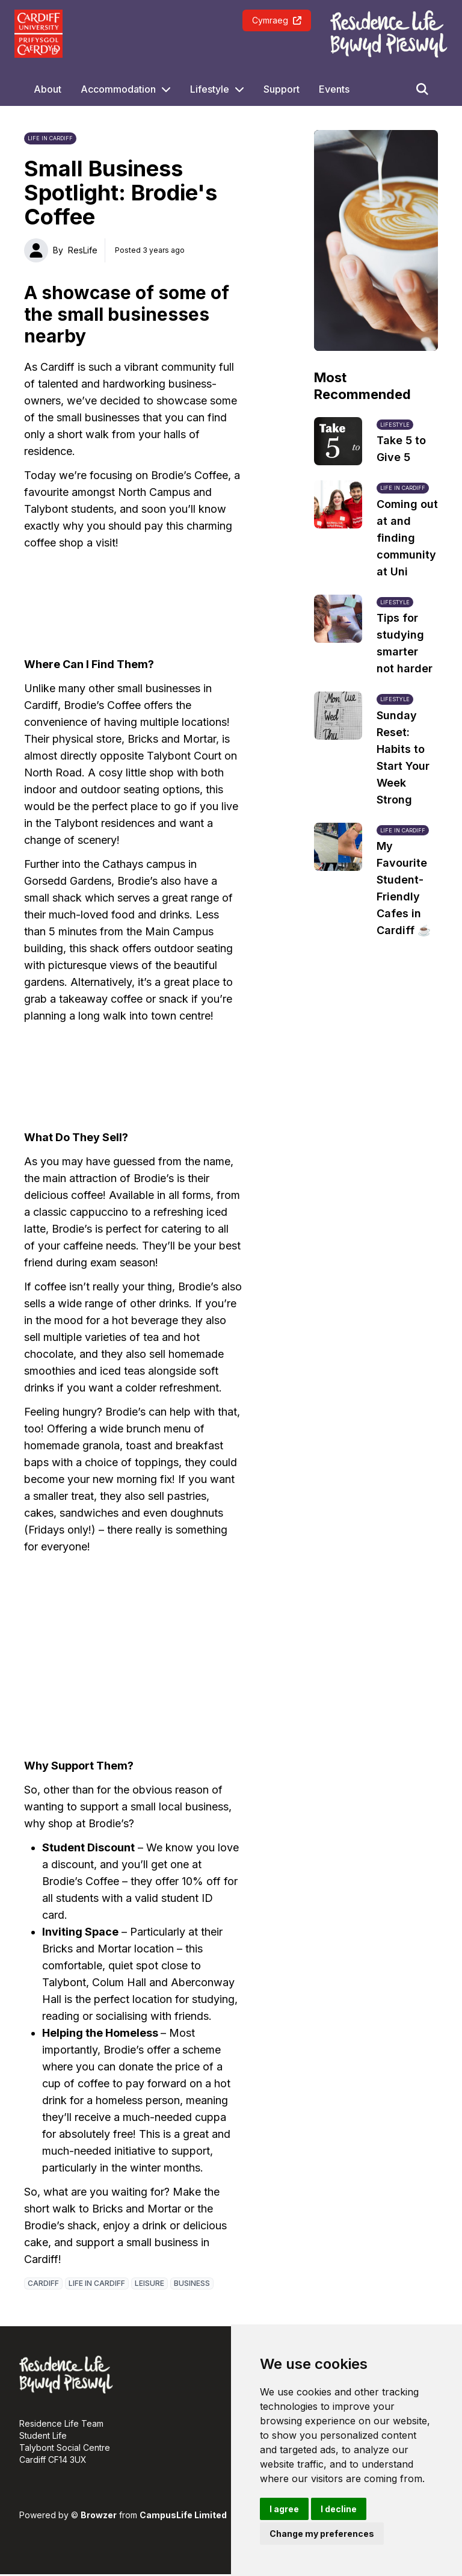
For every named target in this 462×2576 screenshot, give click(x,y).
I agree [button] (284, 2509)
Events (334, 89)
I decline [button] (339, 2509)
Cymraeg (276, 20)
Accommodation (118, 89)
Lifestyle (209, 89)
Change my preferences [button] (322, 2533)
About (47, 89)
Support (281, 89)
